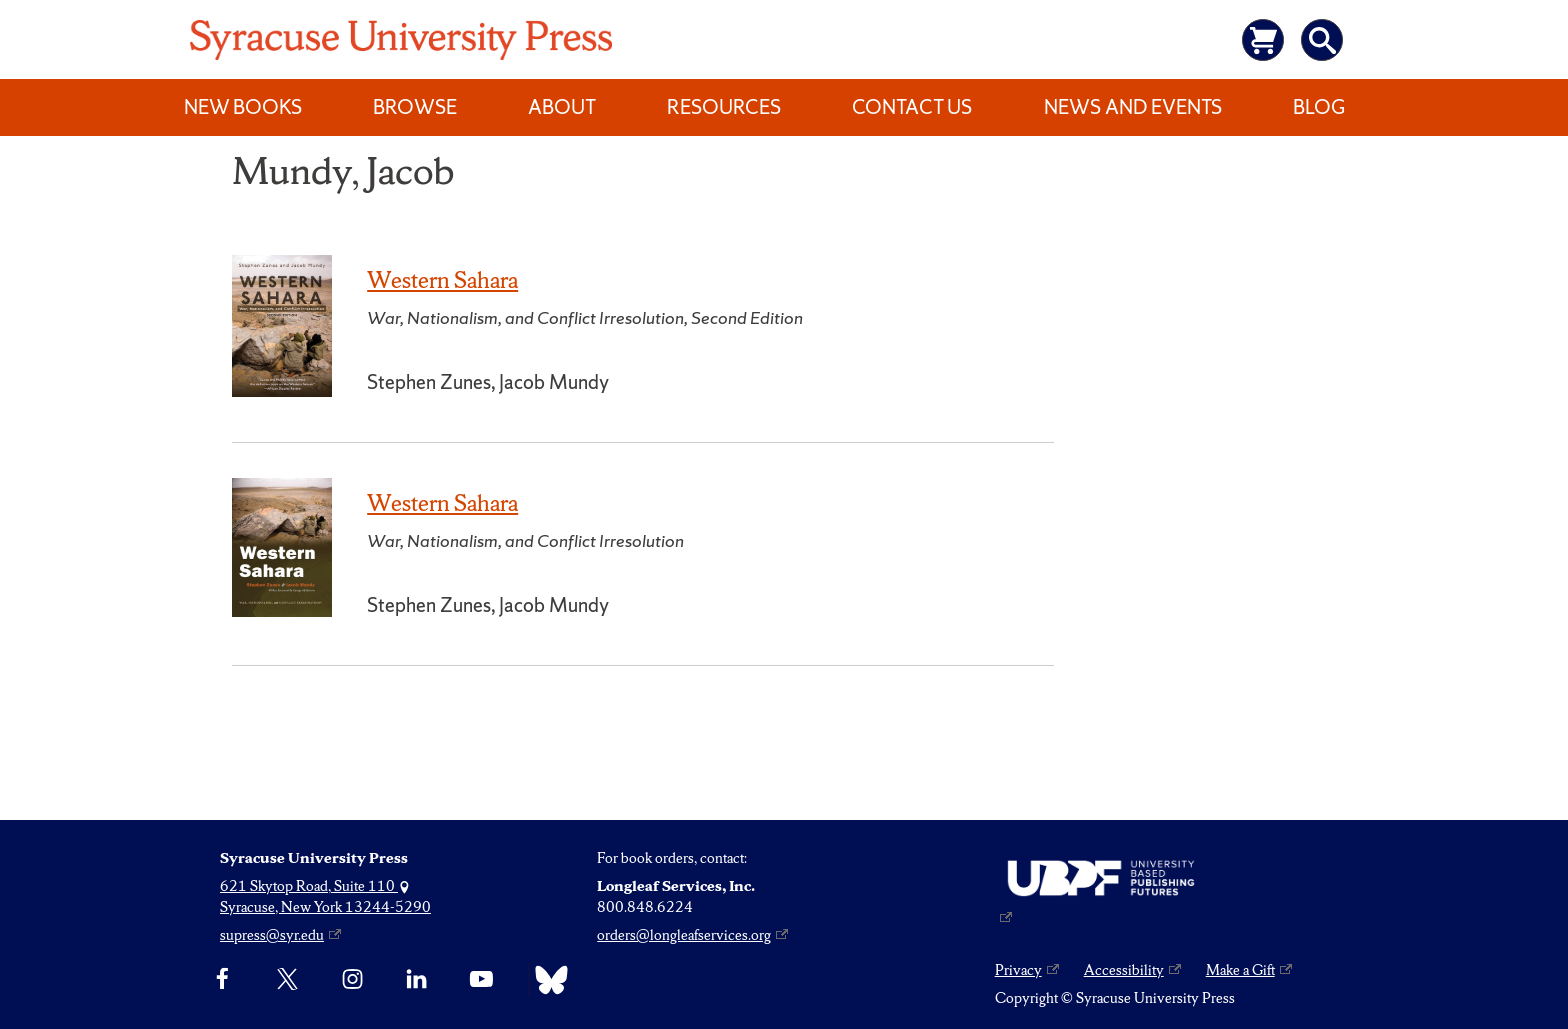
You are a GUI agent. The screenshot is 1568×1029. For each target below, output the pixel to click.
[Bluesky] (546, 980)
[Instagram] (352, 980)
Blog (1319, 107)
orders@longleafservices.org (684, 935)
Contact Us (912, 107)
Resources (724, 107)
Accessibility (1124, 970)
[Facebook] (222, 980)
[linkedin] (416, 980)
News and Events (1133, 107)
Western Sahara (442, 280)
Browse (415, 107)
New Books (243, 107)
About (562, 107)
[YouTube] (481, 980)
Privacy (1018, 970)
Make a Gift (1240, 970)
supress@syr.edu (272, 935)
